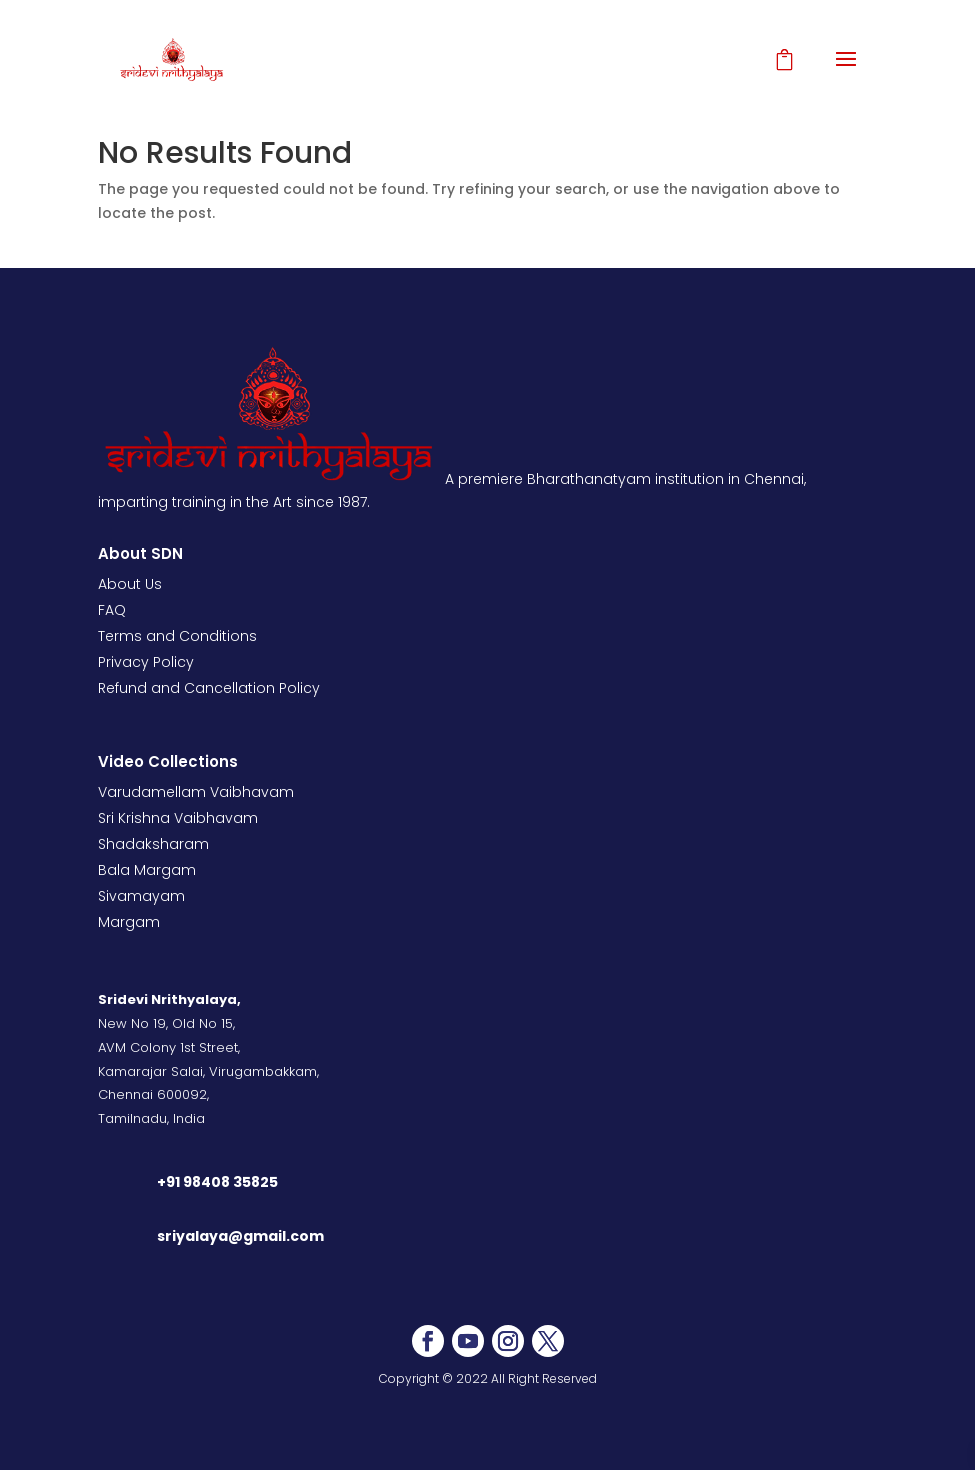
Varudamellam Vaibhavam (196, 792)
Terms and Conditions (177, 636)
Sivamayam (141, 896)
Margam (129, 922)
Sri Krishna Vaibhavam (178, 818)
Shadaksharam (153, 844)
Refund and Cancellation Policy (209, 688)
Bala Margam (147, 870)
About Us (130, 584)
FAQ (112, 610)
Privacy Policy (146, 662)
